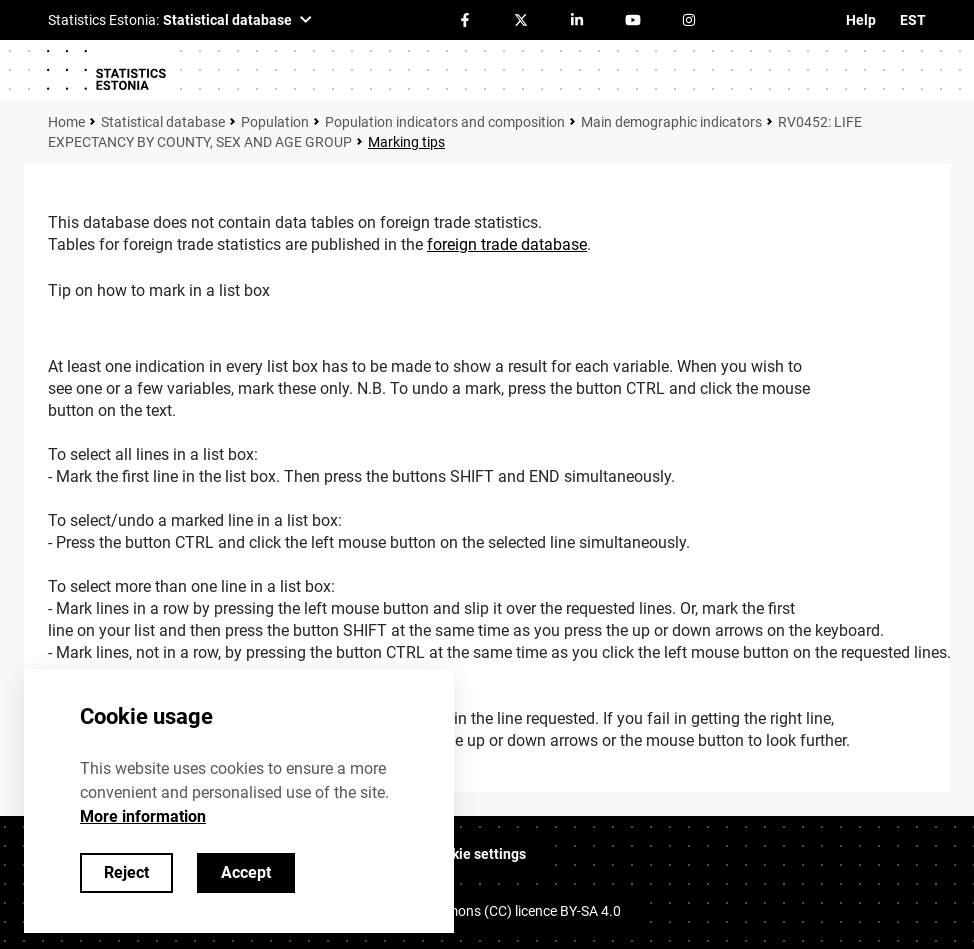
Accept (246, 872)
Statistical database (163, 122)
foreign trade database (507, 244)
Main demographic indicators (671, 122)
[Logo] (106, 70)
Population (275, 122)
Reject (126, 872)
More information (143, 816)
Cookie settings (476, 854)
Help (861, 20)
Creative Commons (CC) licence (492, 911)
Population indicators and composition (445, 122)
